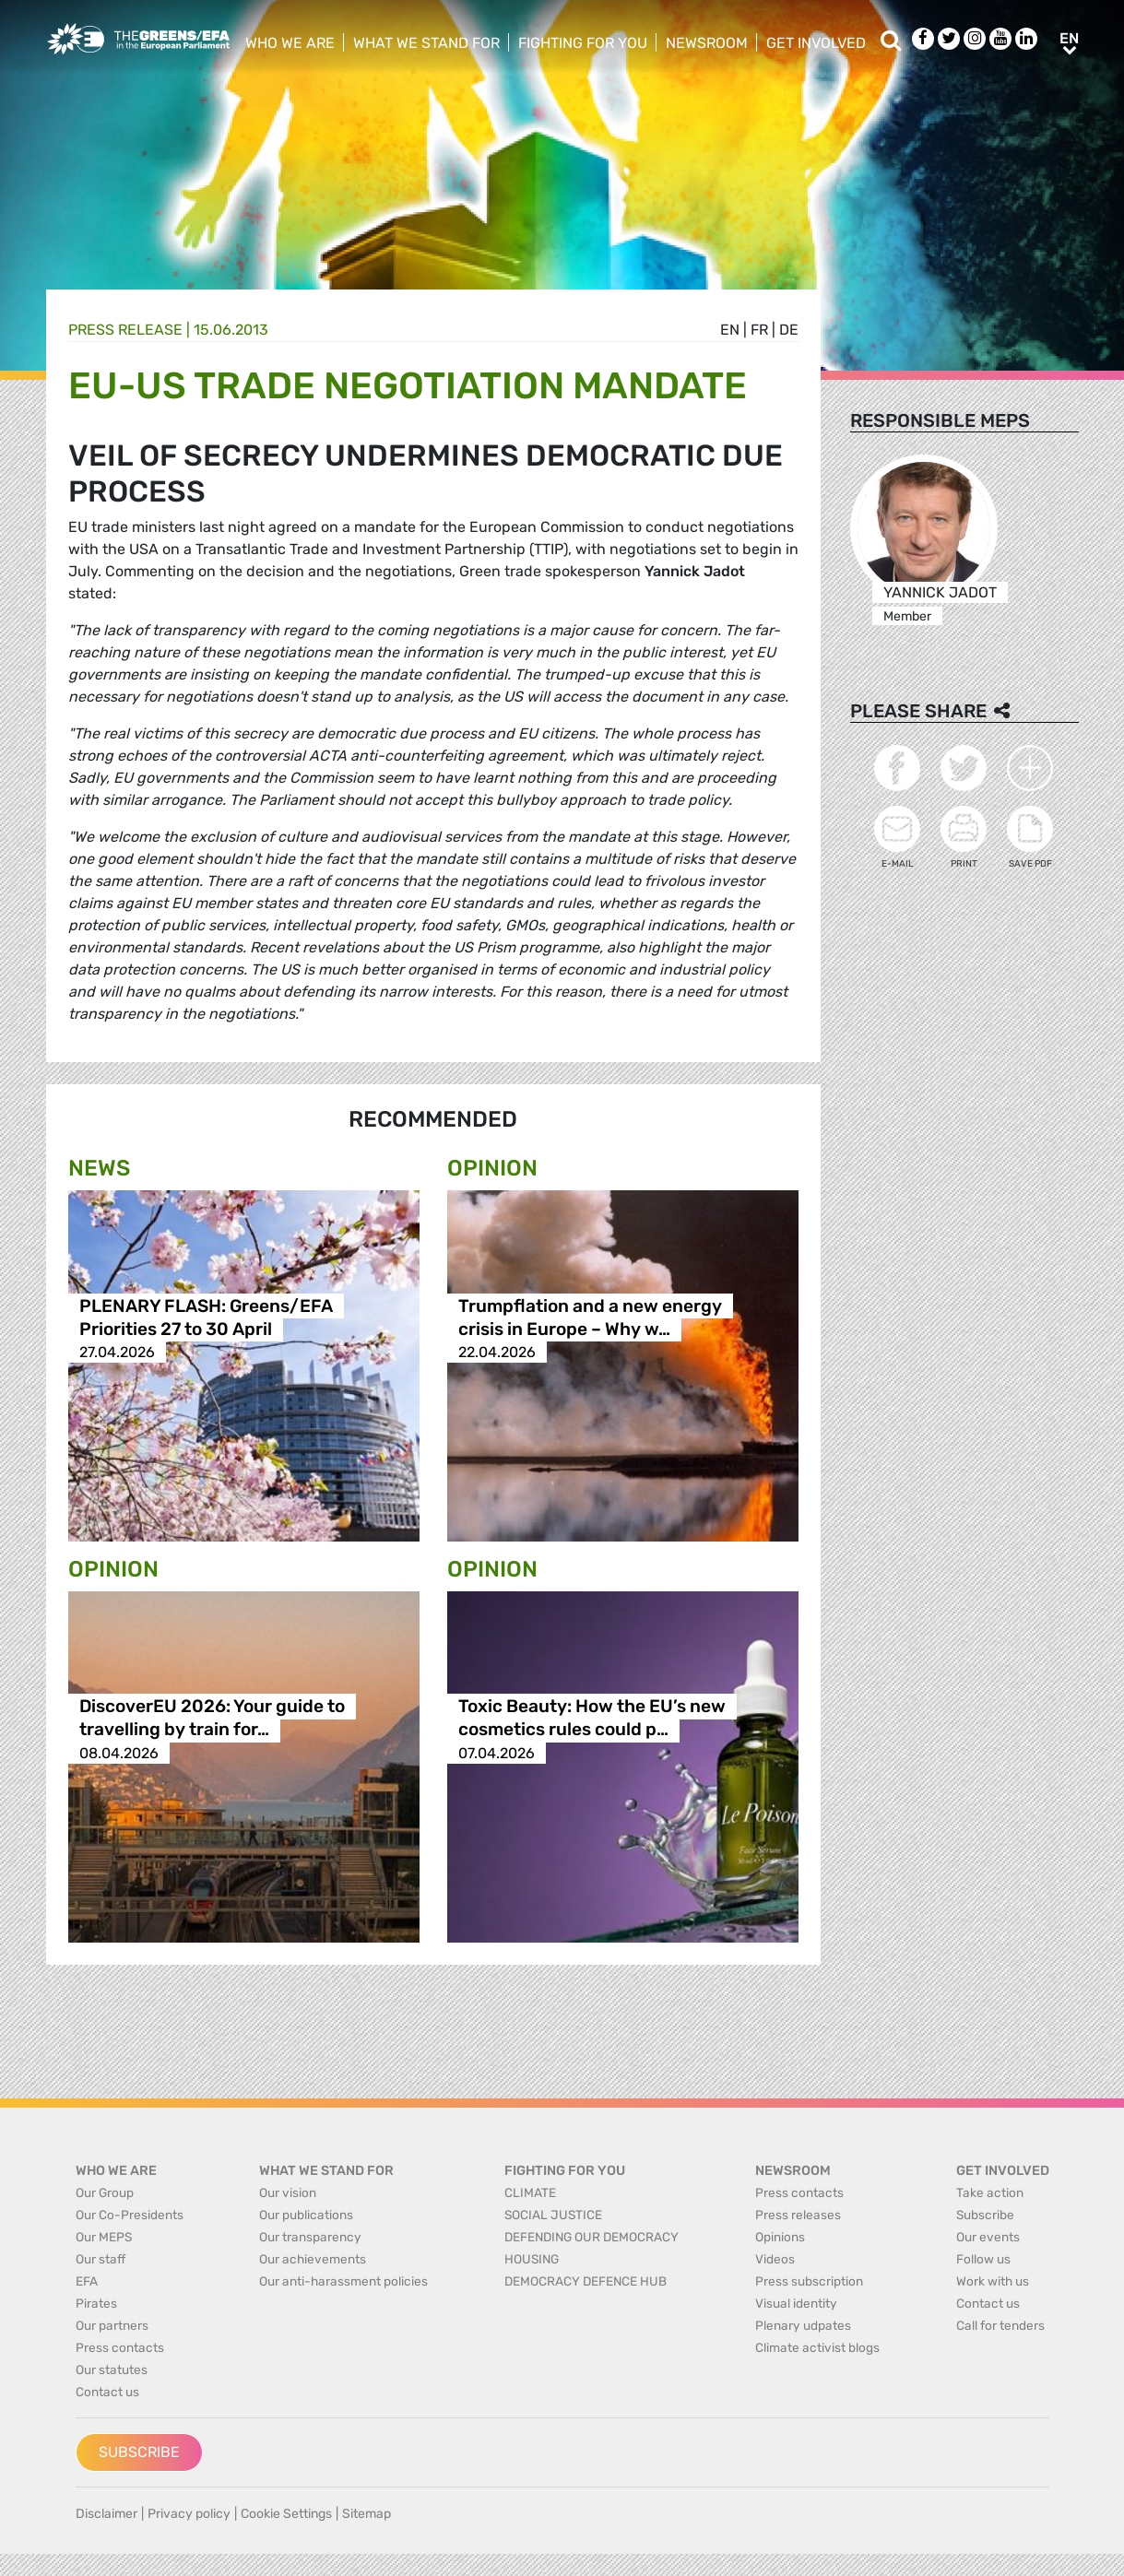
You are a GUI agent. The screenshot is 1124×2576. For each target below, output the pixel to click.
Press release (125, 329)
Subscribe (139, 2452)
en (729, 329)
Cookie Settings (286, 2514)
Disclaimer (106, 2514)
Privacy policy (189, 2514)
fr (759, 329)
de (789, 329)
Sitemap (366, 2514)
